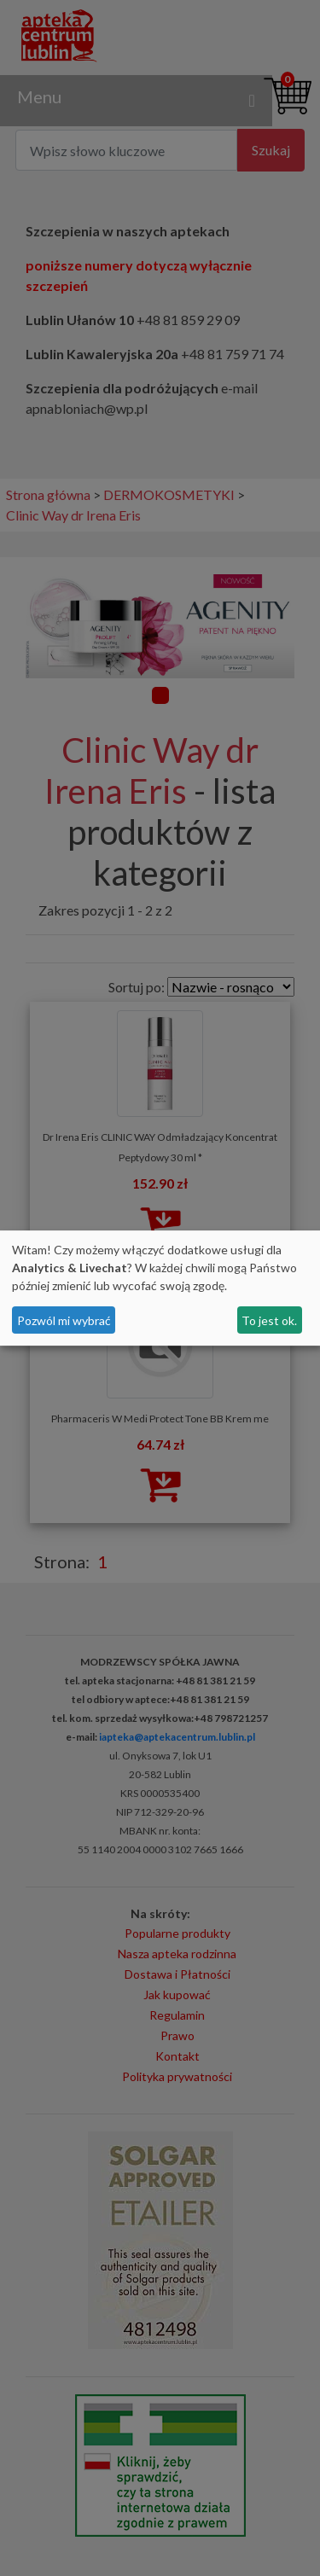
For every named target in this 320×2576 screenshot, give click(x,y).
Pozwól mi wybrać (64, 1320)
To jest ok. (269, 1320)
